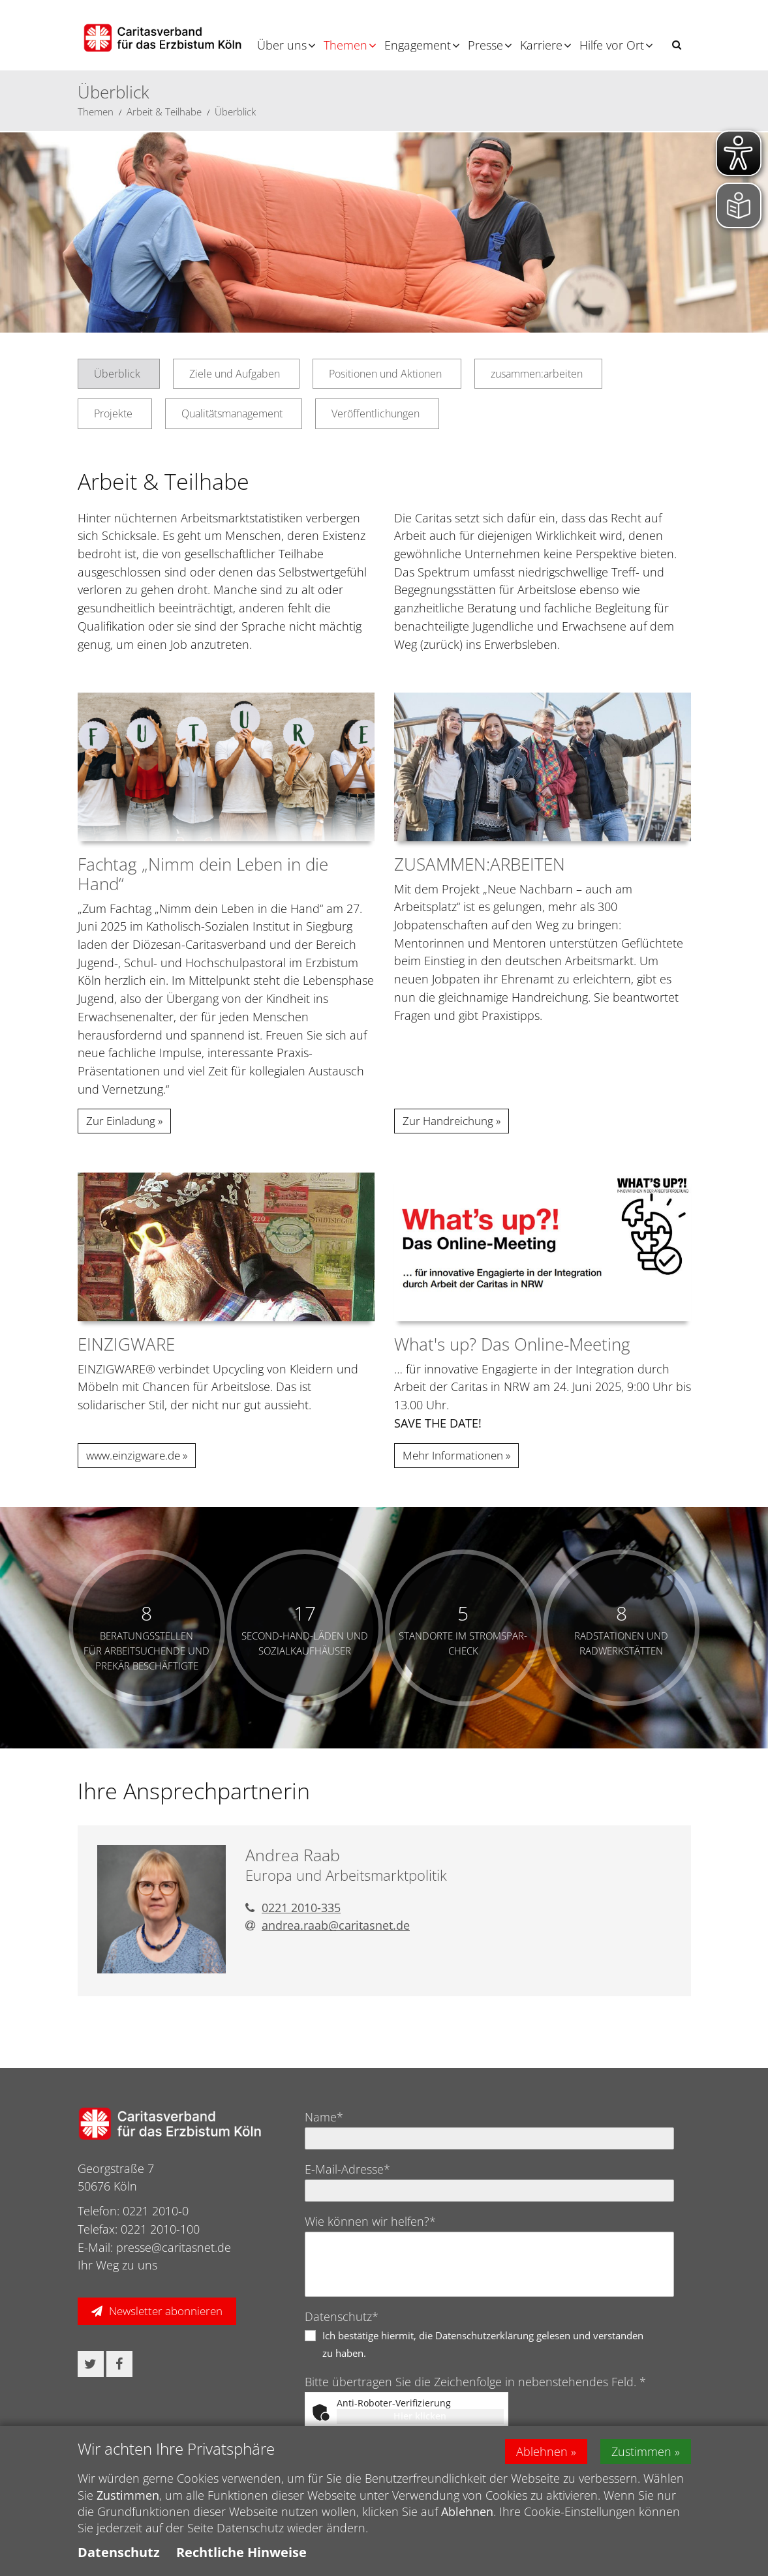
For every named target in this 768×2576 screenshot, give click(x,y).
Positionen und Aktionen (385, 374)
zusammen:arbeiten (537, 374)
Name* (324, 2117)
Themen (345, 45)
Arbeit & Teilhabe (164, 111)
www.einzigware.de (133, 1455)
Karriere (541, 45)
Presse (485, 45)
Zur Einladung (120, 1120)
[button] (676, 45)
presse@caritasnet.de (173, 2247)
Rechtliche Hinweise (241, 2552)
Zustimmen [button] (641, 2451)
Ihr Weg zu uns (117, 2265)
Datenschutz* (341, 2316)
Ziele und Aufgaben (234, 374)
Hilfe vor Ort (611, 45)
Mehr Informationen (453, 1455)
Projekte (113, 413)
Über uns (282, 45)
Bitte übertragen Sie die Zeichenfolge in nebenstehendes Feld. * (475, 2381)
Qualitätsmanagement (232, 413)
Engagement (417, 45)
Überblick (235, 111)
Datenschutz (119, 2552)
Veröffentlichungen (375, 413)
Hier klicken (419, 2416)
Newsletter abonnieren (166, 2310)
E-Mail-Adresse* (347, 2169)
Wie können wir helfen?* (370, 2221)
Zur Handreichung (448, 1120)
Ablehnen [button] (542, 2451)
